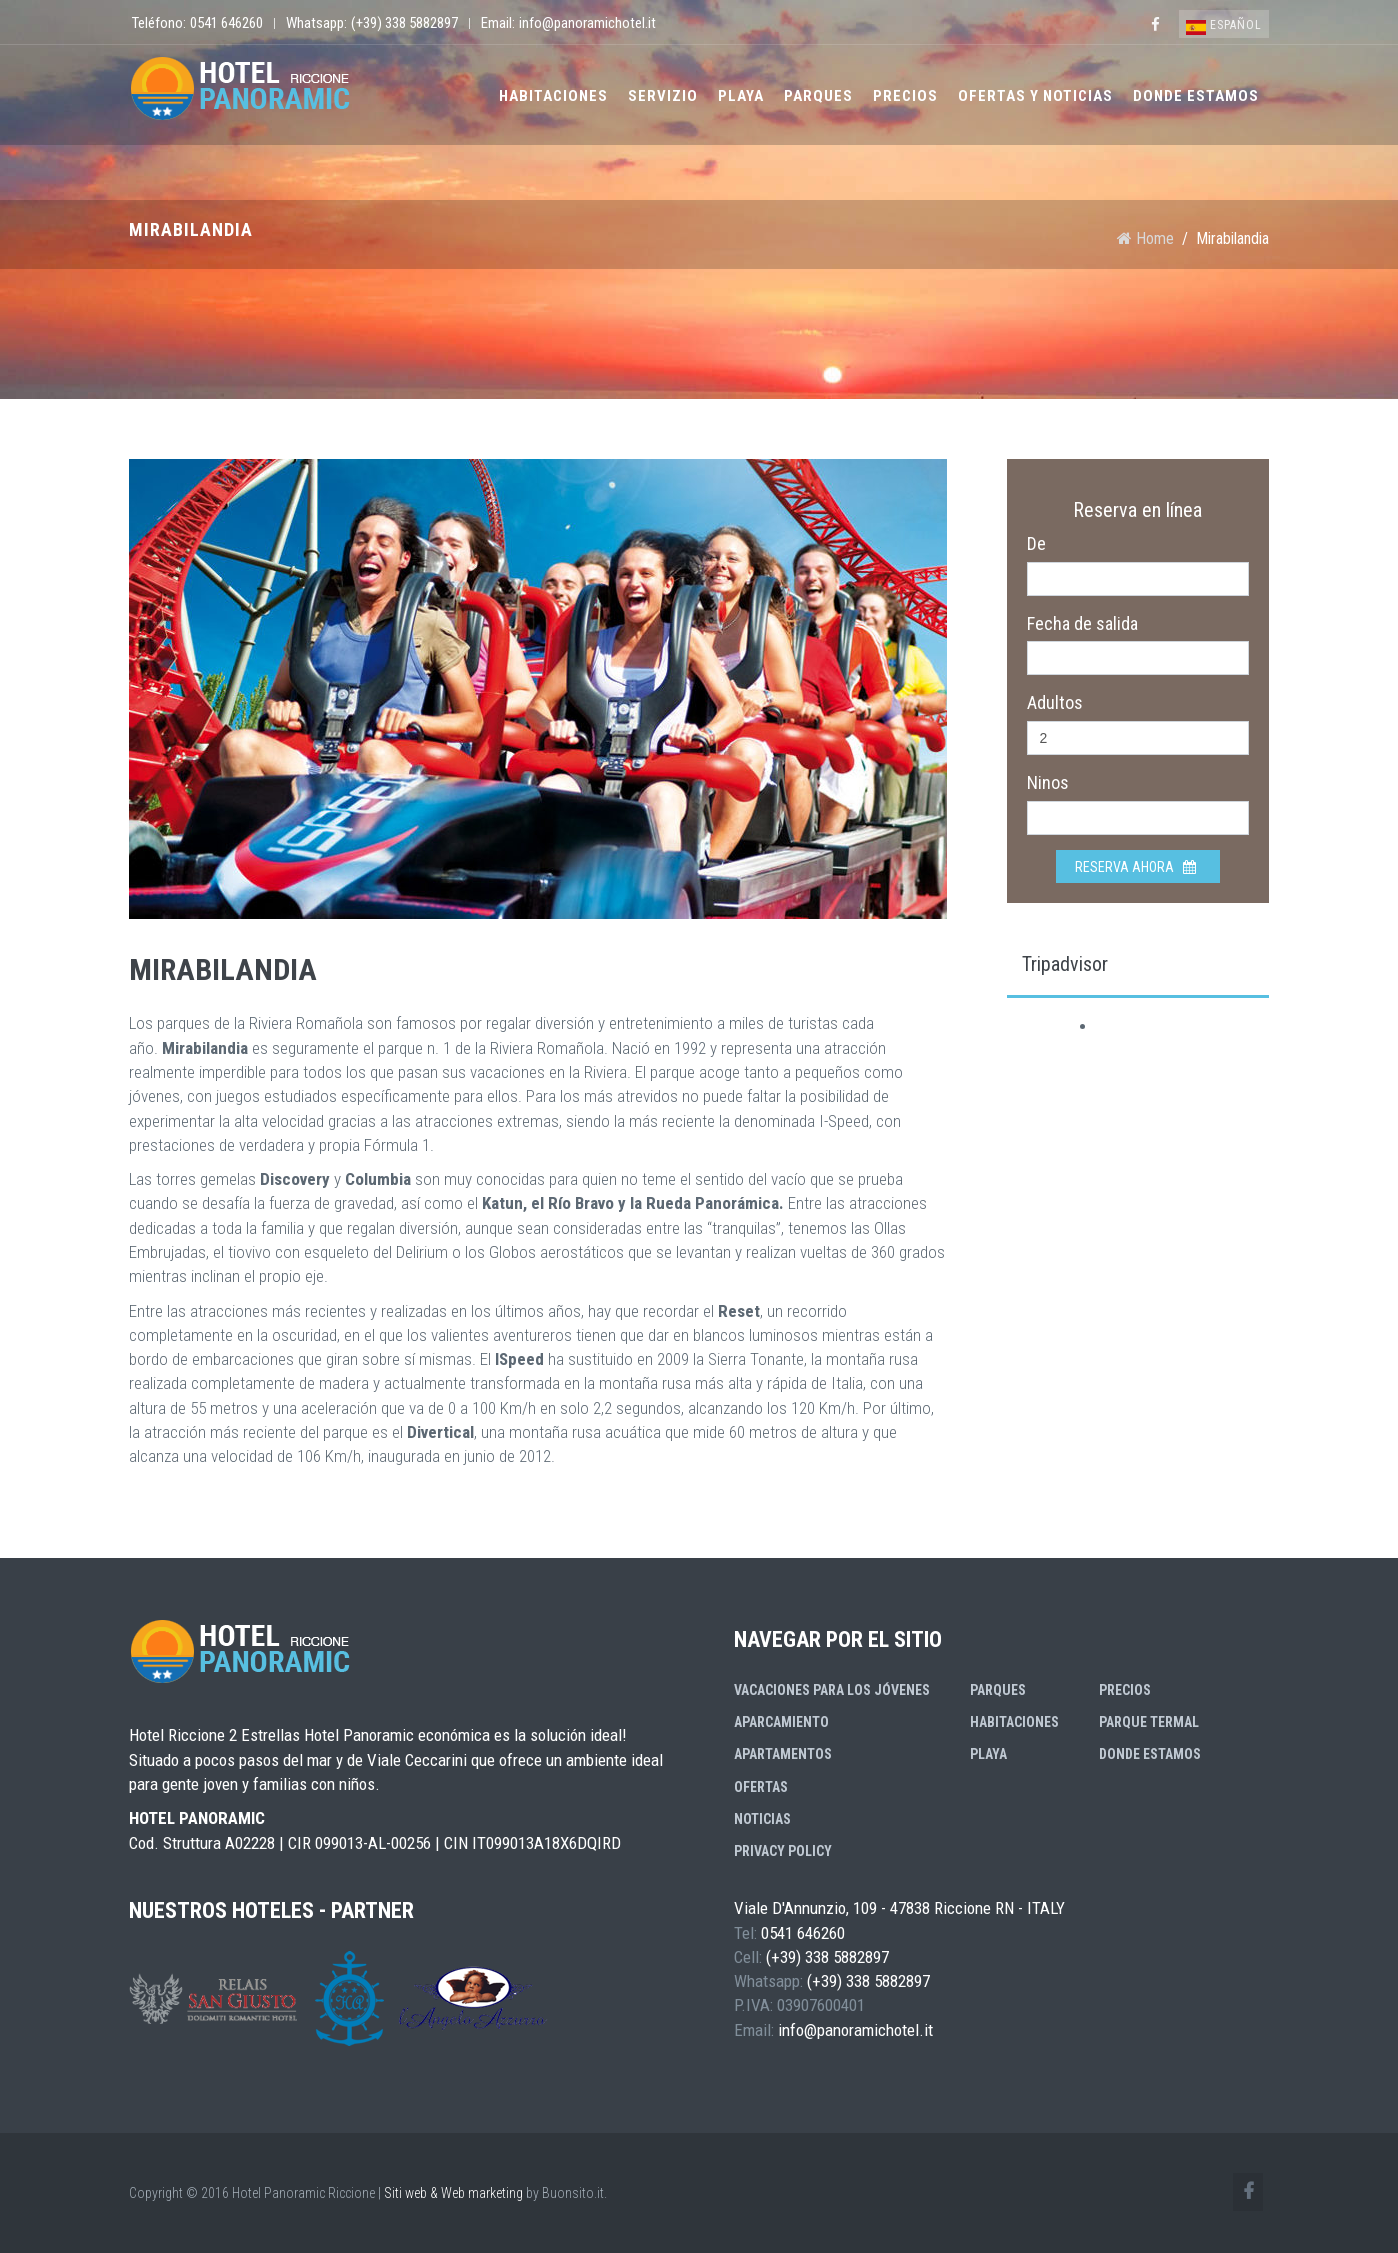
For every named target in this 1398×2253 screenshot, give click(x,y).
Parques (818, 96)
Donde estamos (1196, 96)
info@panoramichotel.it (587, 23)
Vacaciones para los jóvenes (832, 1690)
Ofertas (761, 1787)
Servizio (663, 96)
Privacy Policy (783, 1851)
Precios (905, 96)
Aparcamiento (781, 1722)
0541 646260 (226, 23)
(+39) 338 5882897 (404, 23)
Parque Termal (1149, 1722)
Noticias (762, 1819)
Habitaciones (553, 96)
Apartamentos (783, 1754)
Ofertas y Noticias (1035, 96)
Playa (741, 96)
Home (1145, 238)
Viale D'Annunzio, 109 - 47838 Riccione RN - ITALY (899, 1908)
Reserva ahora (1135, 867)
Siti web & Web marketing (453, 2193)
